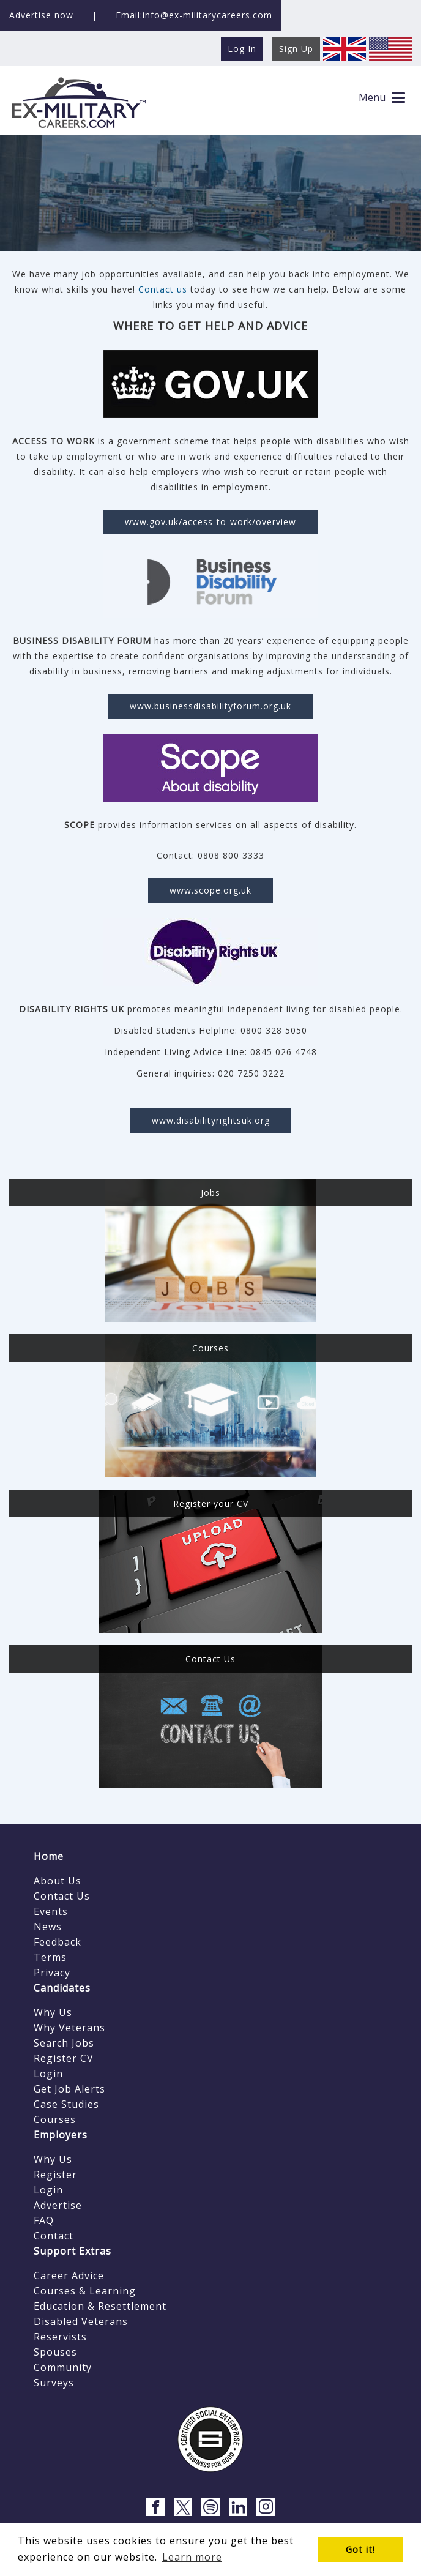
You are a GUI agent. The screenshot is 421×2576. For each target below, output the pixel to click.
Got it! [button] (360, 2549)
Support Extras (72, 2251)
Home (49, 1856)
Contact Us (62, 1896)
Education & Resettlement (100, 2306)
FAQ (44, 2220)
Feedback (57, 1942)
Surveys (54, 2382)
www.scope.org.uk (210, 890)
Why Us (53, 2012)
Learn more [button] (192, 2557)
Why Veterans (69, 2027)
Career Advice (69, 2275)
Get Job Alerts (69, 2089)
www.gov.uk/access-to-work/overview (210, 522)
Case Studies (66, 2104)
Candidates (62, 1988)
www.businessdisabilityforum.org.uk (210, 706)
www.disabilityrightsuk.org (211, 1120)
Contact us (162, 289)
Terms (50, 1957)
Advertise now (41, 15)
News (48, 1926)
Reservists (60, 2336)
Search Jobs (64, 2043)
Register (55, 2174)
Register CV (64, 2058)
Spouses (55, 2352)
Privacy (52, 1972)
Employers (61, 2134)
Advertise (58, 2205)
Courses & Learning (85, 2291)
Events (51, 1911)
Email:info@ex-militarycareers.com (194, 15)
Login (48, 2073)
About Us (57, 1880)
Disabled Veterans (81, 2321)
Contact (53, 2235)
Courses (55, 2119)
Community (63, 2367)
